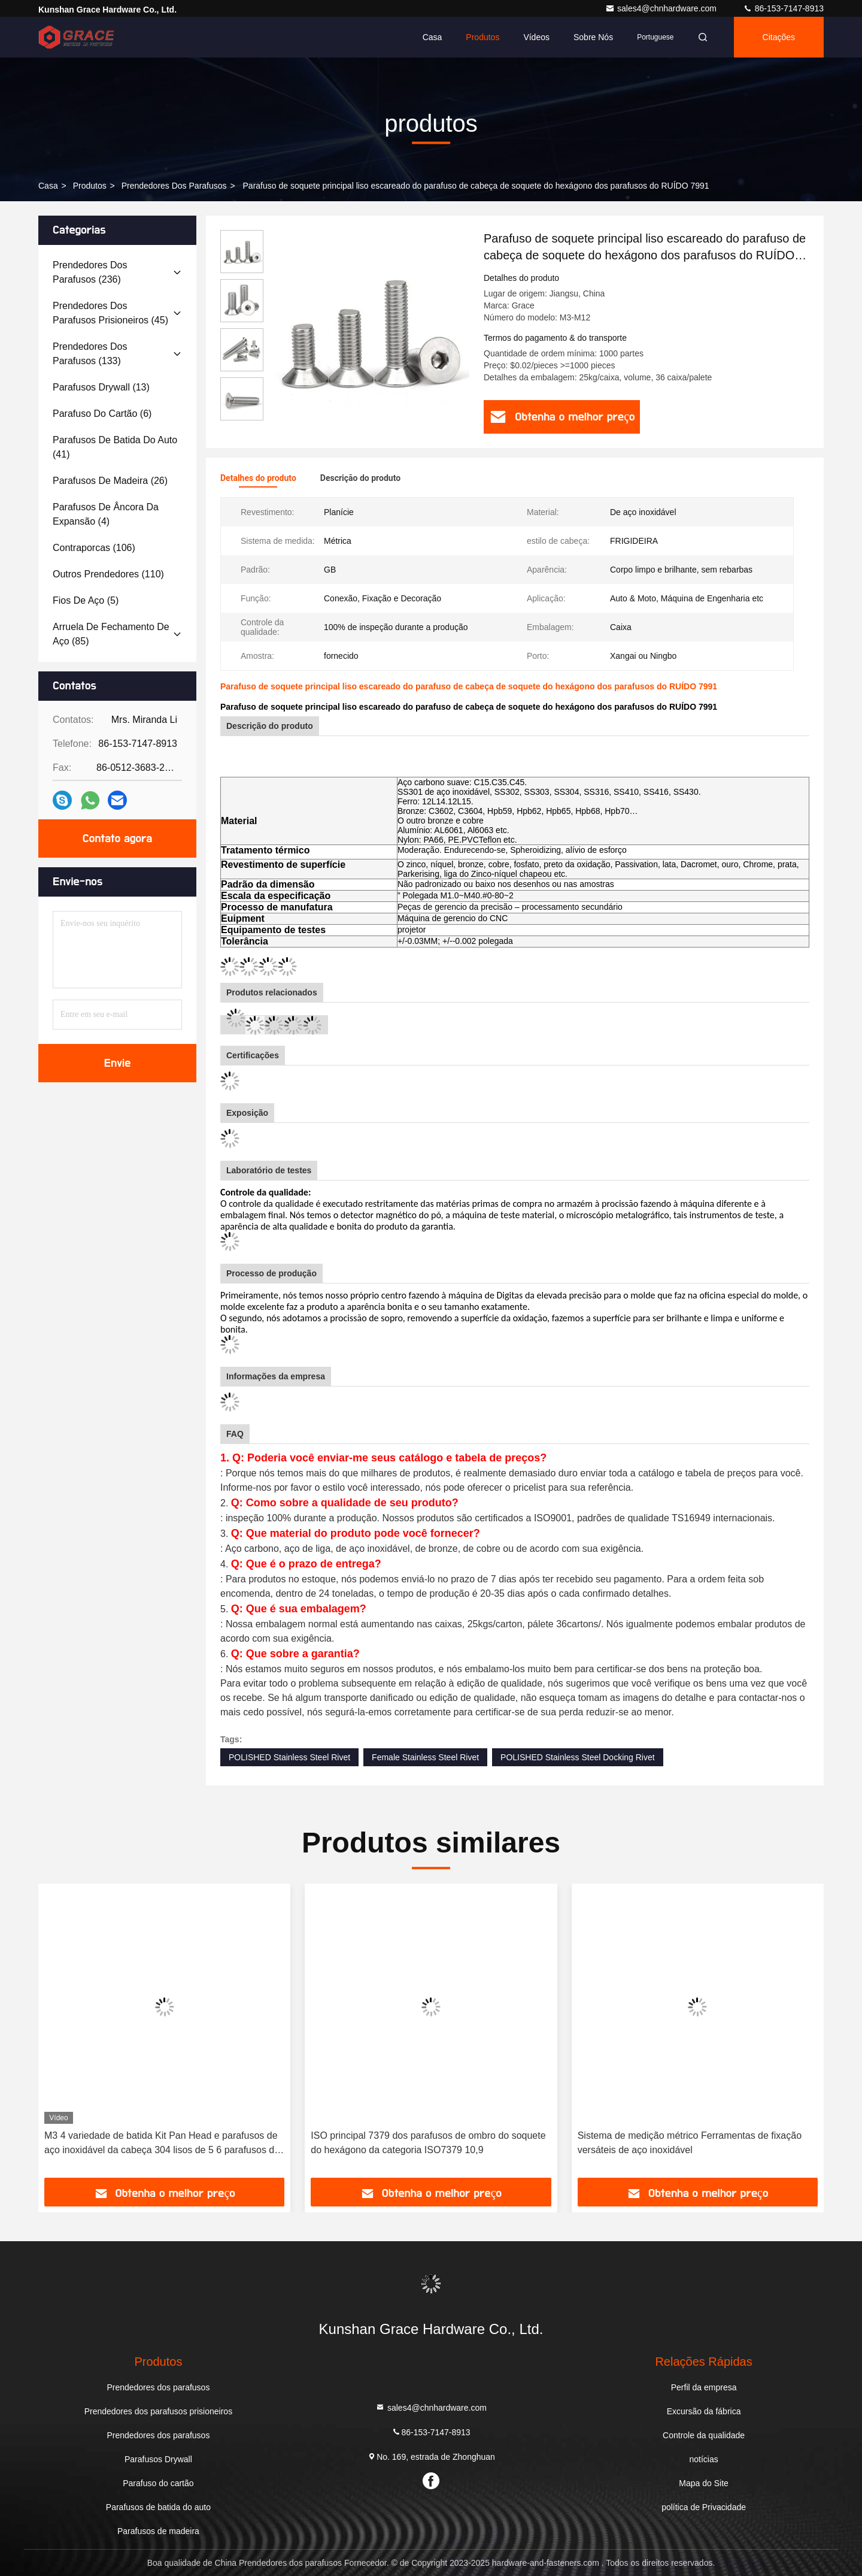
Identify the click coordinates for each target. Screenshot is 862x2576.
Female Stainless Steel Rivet (425, 1757)
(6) (102, 413)
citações (779, 37)
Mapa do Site (704, 2483)
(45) (110, 313)
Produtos (482, 37)
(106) (94, 548)
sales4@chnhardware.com (662, 8)
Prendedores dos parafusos (174, 185)
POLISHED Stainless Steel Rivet (289, 1757)
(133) (90, 353)
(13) (101, 387)
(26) (110, 481)
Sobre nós (593, 37)
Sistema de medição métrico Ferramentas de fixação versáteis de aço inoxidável (690, 2142)
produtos (90, 185)
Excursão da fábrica (704, 2411)
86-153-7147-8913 (783, 8)
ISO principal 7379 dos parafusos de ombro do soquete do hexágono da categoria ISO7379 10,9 (428, 2142)
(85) (111, 634)
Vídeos (536, 37)
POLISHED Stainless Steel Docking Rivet (577, 1757)
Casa (432, 37)
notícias (703, 2459)
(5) (86, 600)
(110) (108, 574)
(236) (90, 272)
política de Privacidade (703, 2507)
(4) (106, 514)
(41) (115, 447)
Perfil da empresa (704, 2387)
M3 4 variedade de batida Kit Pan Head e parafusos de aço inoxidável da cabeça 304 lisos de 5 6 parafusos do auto (162, 2143)
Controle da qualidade (704, 2435)
